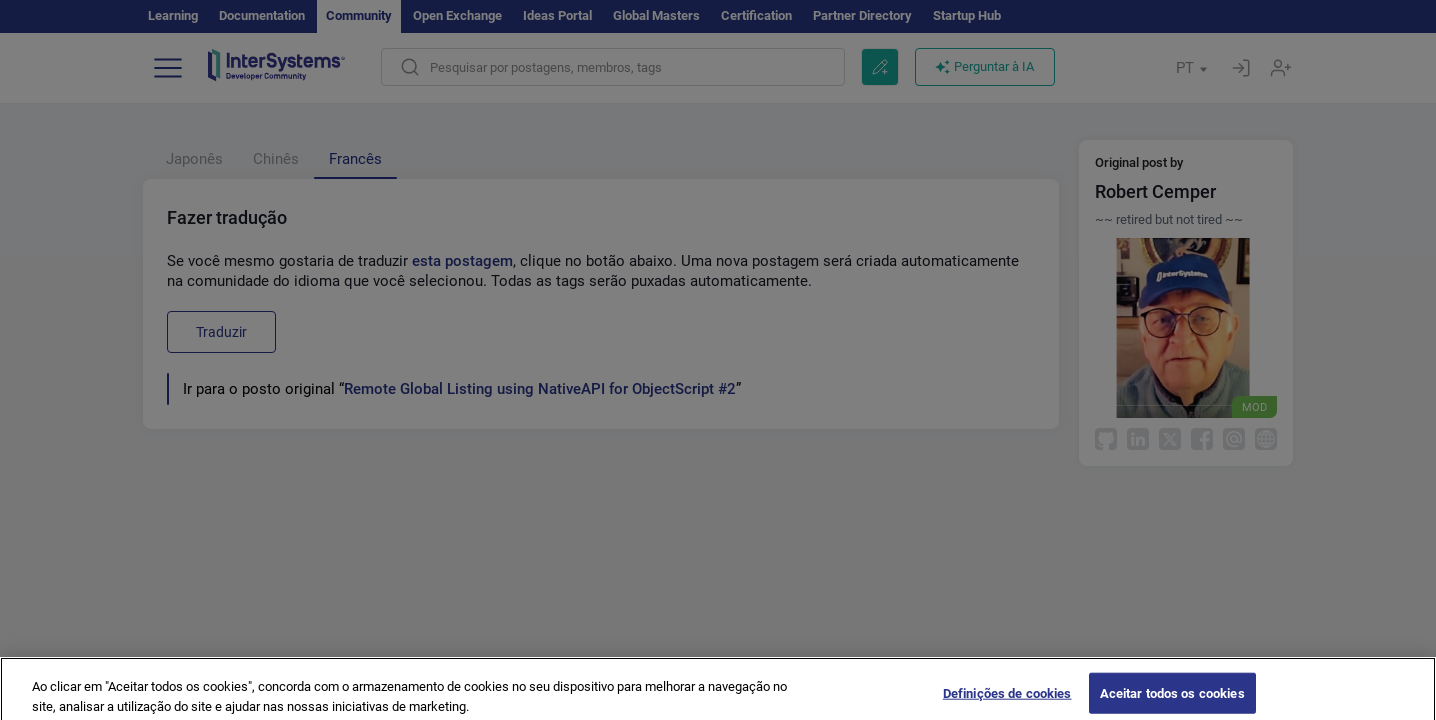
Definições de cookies (1007, 699)
